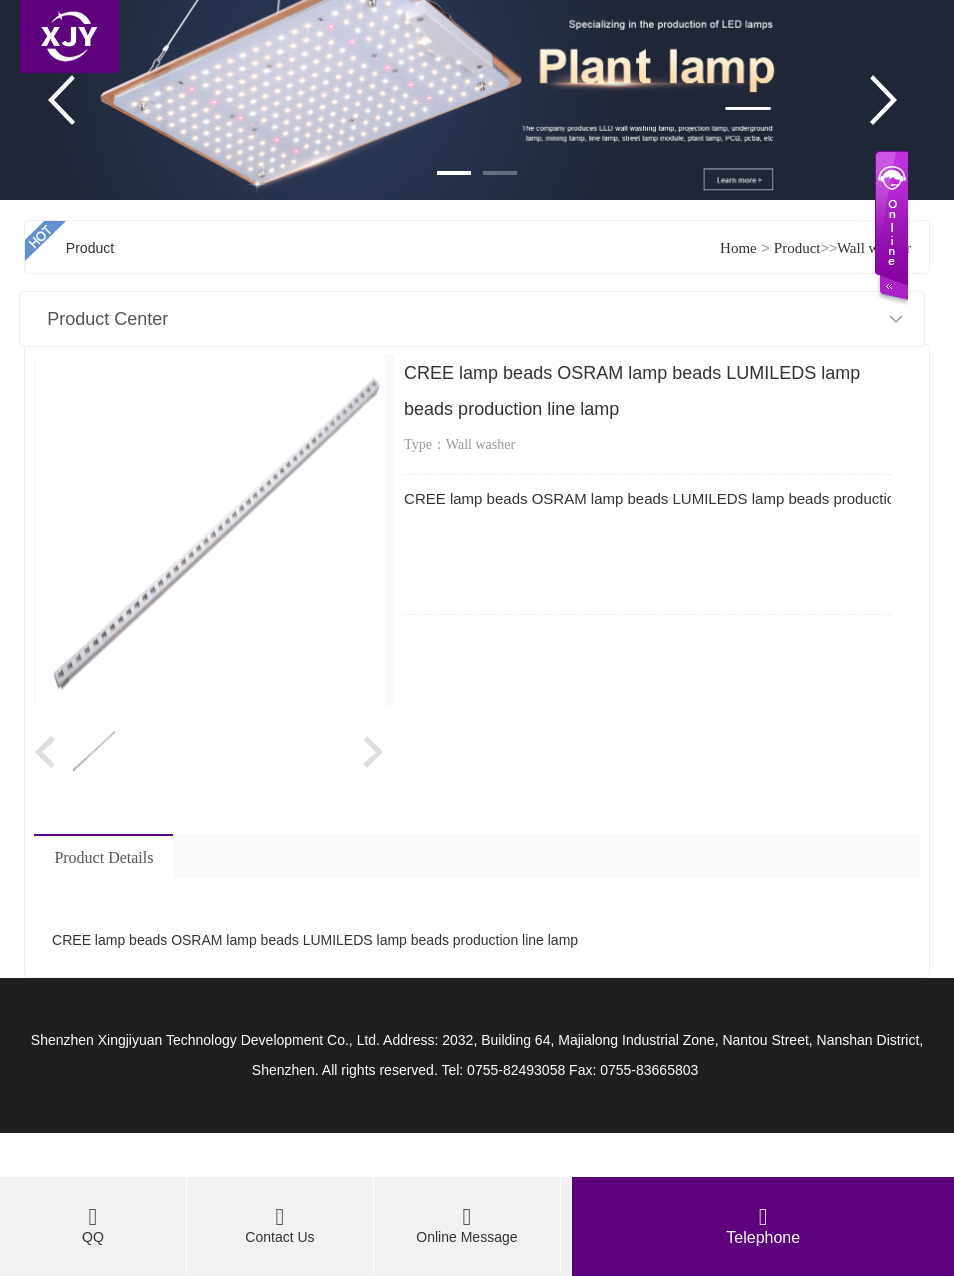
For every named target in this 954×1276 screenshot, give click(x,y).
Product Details (103, 857)
